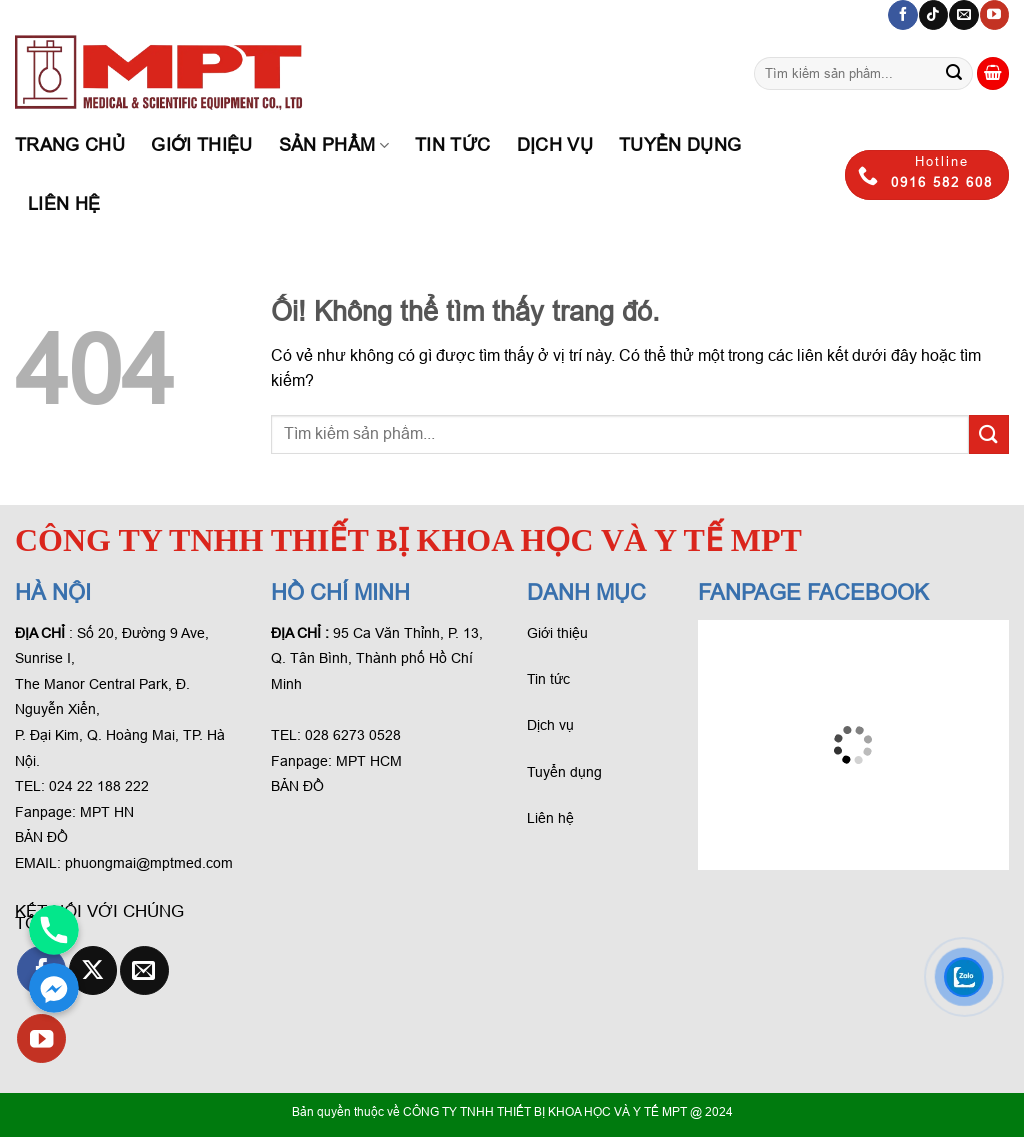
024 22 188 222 (99, 786)
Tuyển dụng (680, 145)
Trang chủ (70, 145)
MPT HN (107, 812)
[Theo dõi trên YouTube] (994, 15)
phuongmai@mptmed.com (149, 863)
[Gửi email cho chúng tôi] (963, 15)
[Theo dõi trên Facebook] (902, 15)
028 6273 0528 (355, 735)
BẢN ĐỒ (41, 837)
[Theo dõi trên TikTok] (933, 15)
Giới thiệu (202, 145)
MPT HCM (369, 761)
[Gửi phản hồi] (954, 74)
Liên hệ (64, 204)
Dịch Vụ (555, 145)
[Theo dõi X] (93, 970)
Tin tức (452, 145)
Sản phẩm (334, 145)
